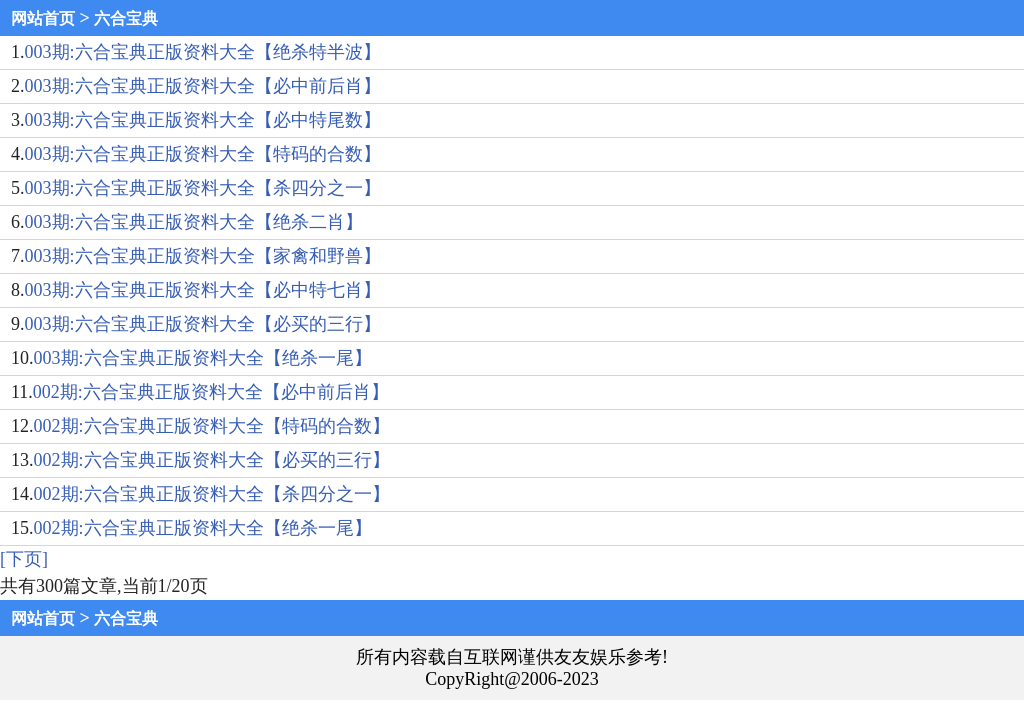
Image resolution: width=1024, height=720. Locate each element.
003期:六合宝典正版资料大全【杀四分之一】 (203, 188)
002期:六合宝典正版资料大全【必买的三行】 (212, 460)
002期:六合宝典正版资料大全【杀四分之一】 (212, 494)
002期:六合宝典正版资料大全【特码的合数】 (212, 426)
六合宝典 (126, 18)
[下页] (24, 559)
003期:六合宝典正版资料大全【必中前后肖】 (203, 86)
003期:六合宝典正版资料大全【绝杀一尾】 (203, 358)
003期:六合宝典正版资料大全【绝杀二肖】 (194, 222)
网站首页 (43, 18)
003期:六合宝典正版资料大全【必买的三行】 (203, 324)
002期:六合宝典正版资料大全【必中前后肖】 (211, 392)
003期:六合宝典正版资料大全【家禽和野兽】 (203, 256)
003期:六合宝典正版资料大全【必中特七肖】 (203, 290)
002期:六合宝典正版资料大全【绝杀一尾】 (203, 528)
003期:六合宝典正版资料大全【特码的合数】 (203, 154)
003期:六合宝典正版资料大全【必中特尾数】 (203, 120)
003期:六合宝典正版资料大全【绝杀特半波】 (203, 52)
